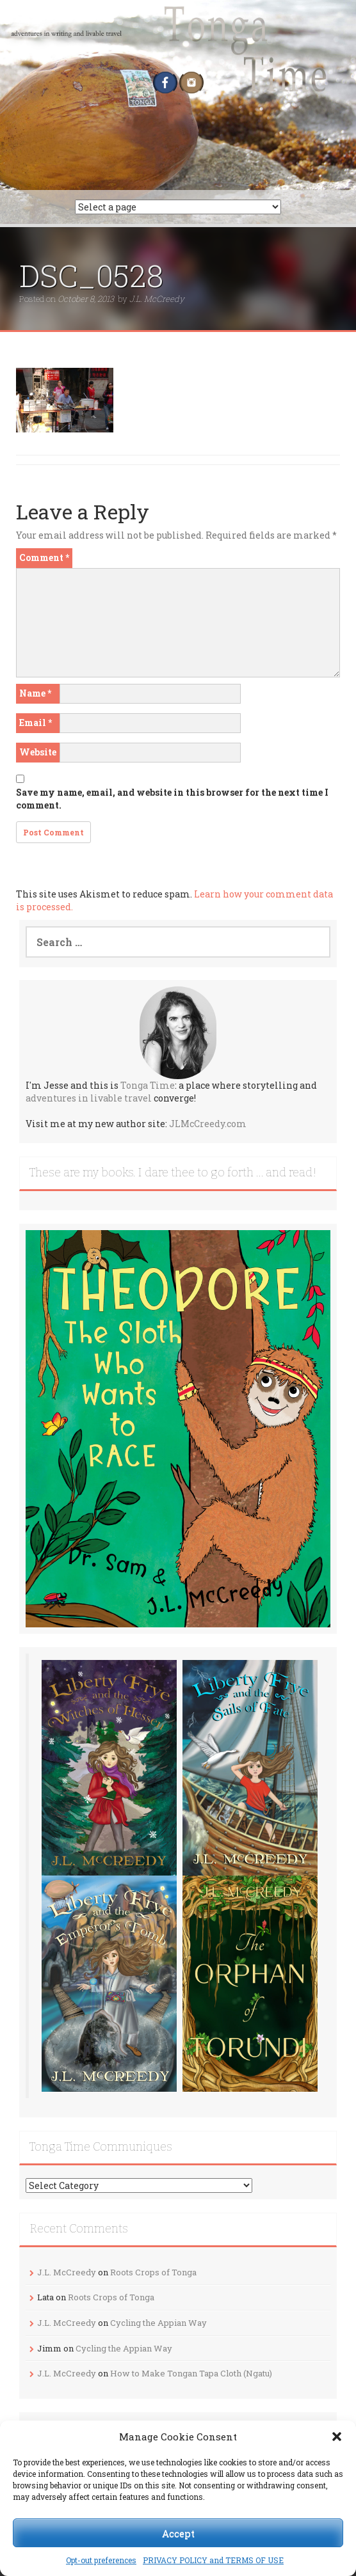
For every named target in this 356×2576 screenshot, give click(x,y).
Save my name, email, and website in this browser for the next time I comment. (172, 798)
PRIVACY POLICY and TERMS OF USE (213, 2560)
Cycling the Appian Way (158, 2322)
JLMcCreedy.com (208, 1124)
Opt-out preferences (101, 2560)
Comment (44, 557)
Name (35, 693)
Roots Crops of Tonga (153, 2272)
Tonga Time (147, 1085)
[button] (336, 2436)
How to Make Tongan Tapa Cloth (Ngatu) (191, 2373)
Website (37, 752)
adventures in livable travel (89, 1098)
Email (35, 722)
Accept (178, 2533)
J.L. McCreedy (156, 298)
